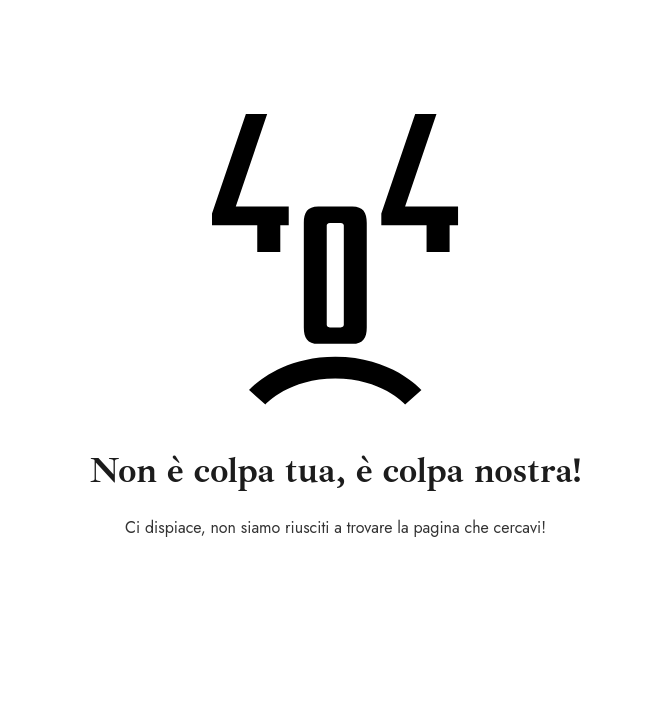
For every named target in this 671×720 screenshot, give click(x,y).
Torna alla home (335, 581)
